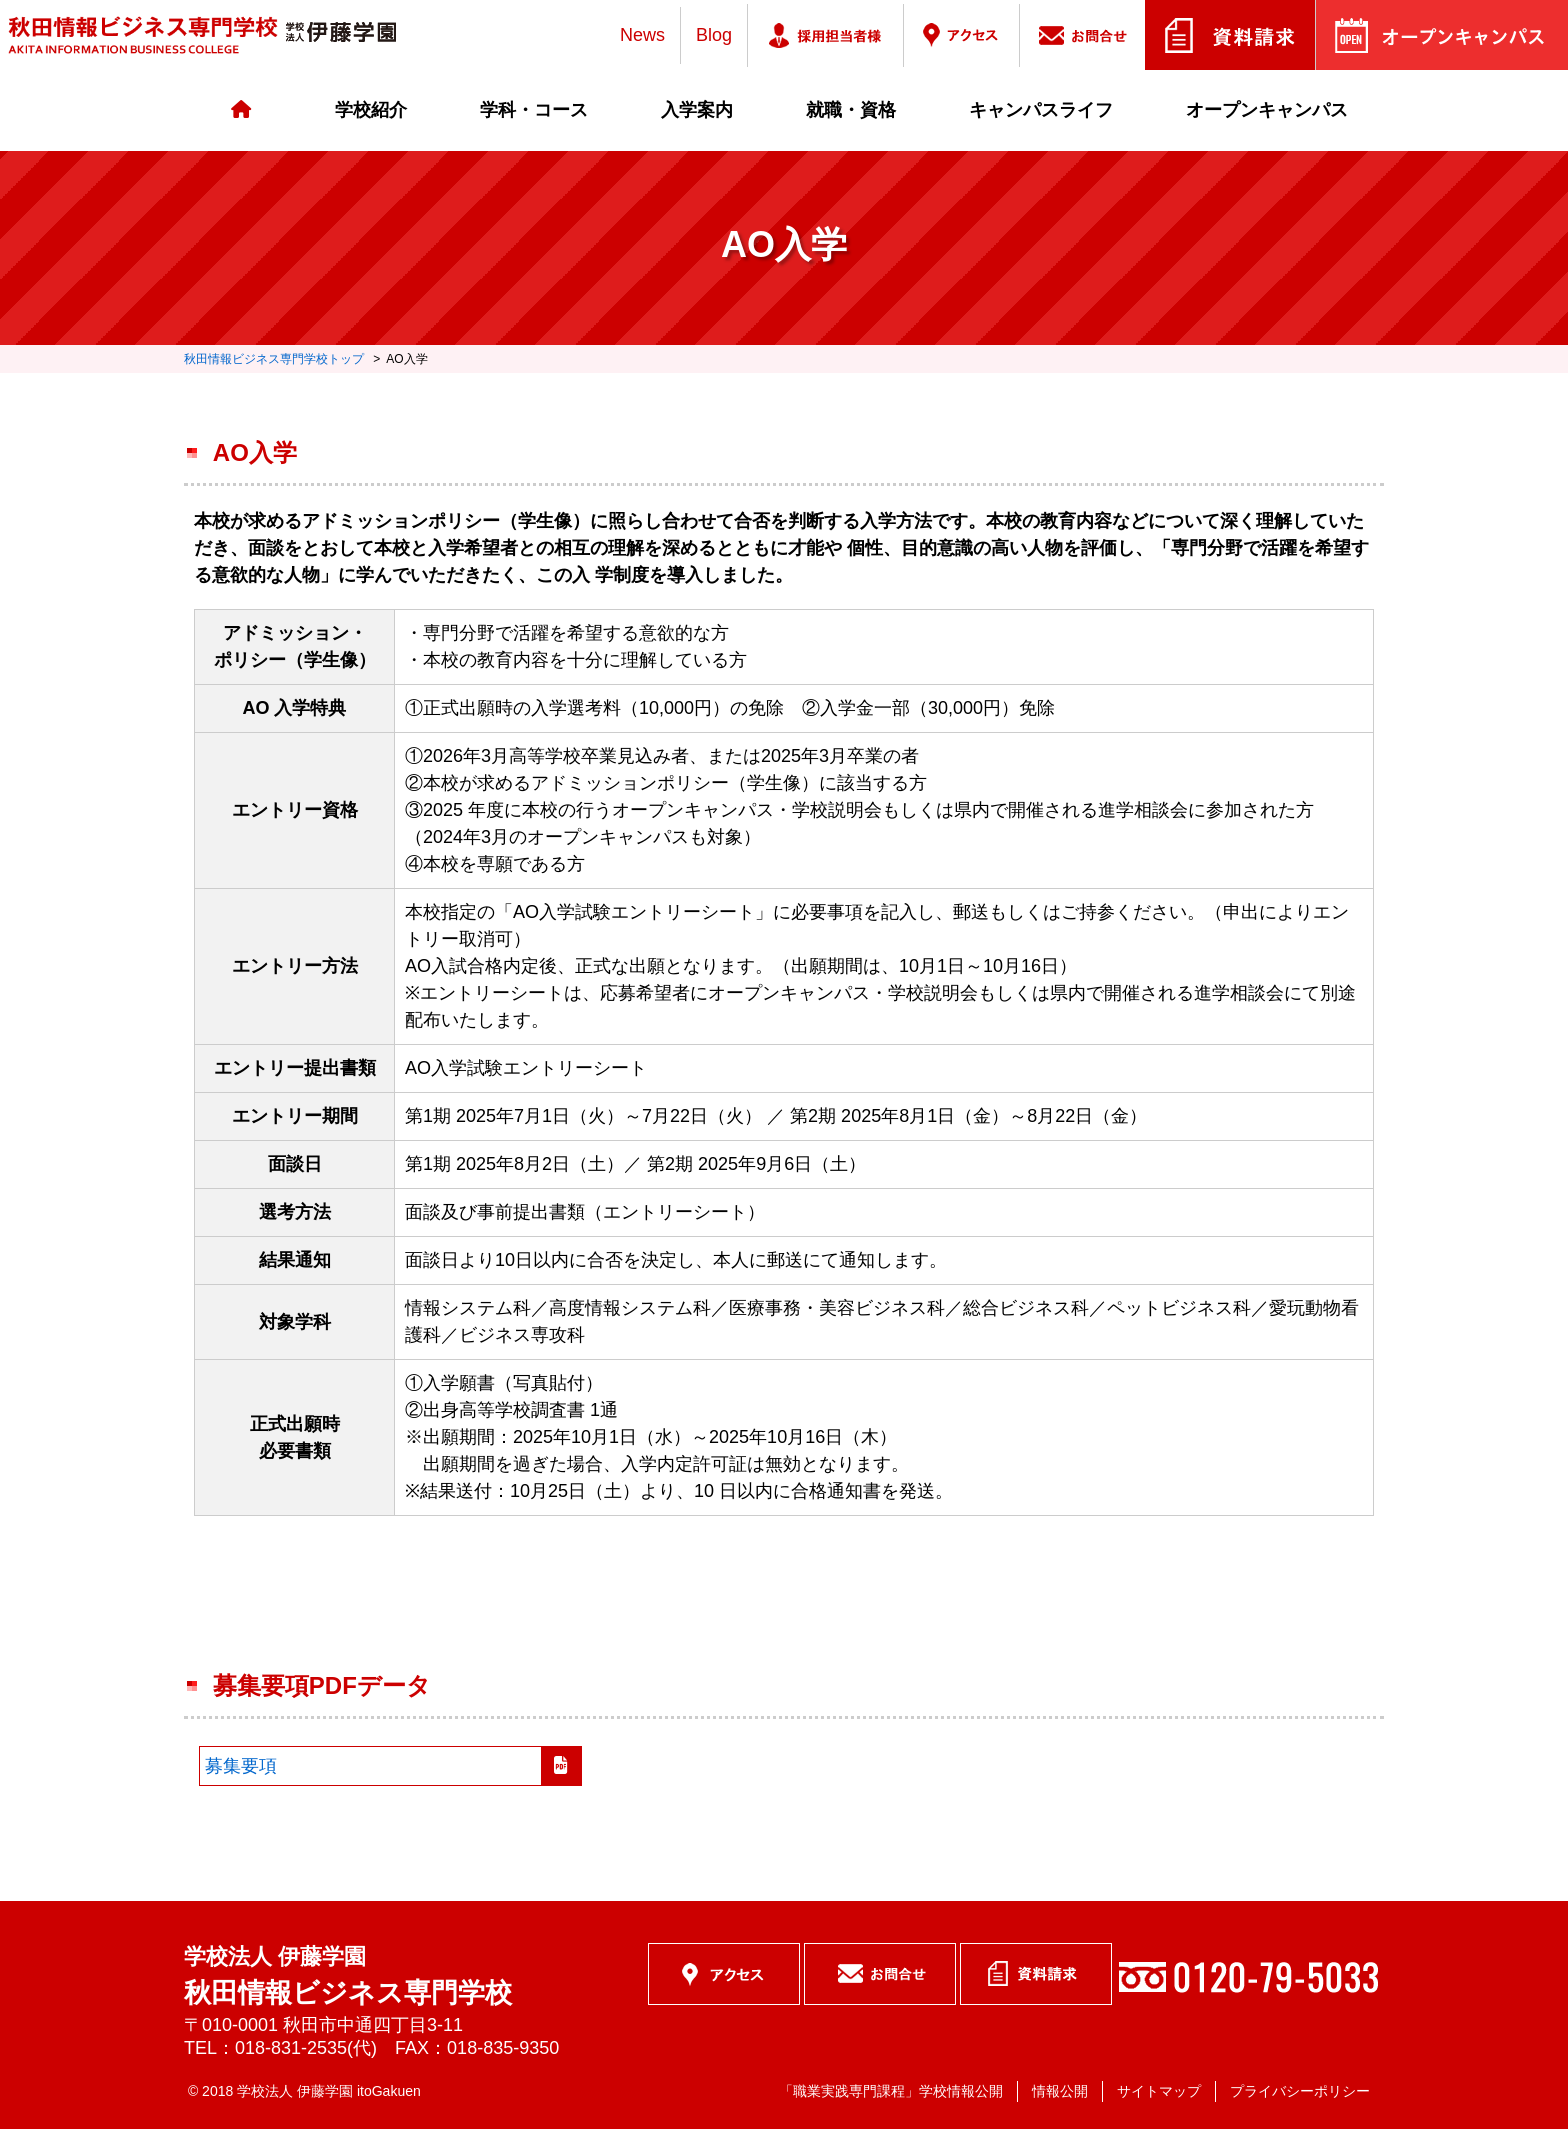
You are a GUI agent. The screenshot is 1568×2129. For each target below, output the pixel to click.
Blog (714, 35)
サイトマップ (1159, 2091)
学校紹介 (371, 110)
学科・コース (534, 110)
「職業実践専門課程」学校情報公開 (891, 2091)
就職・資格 (851, 110)
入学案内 (697, 110)
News (642, 35)
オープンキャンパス (1267, 110)
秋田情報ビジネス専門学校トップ (274, 359)
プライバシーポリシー (1300, 2091)
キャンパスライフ (1041, 110)
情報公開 (1060, 2091)
